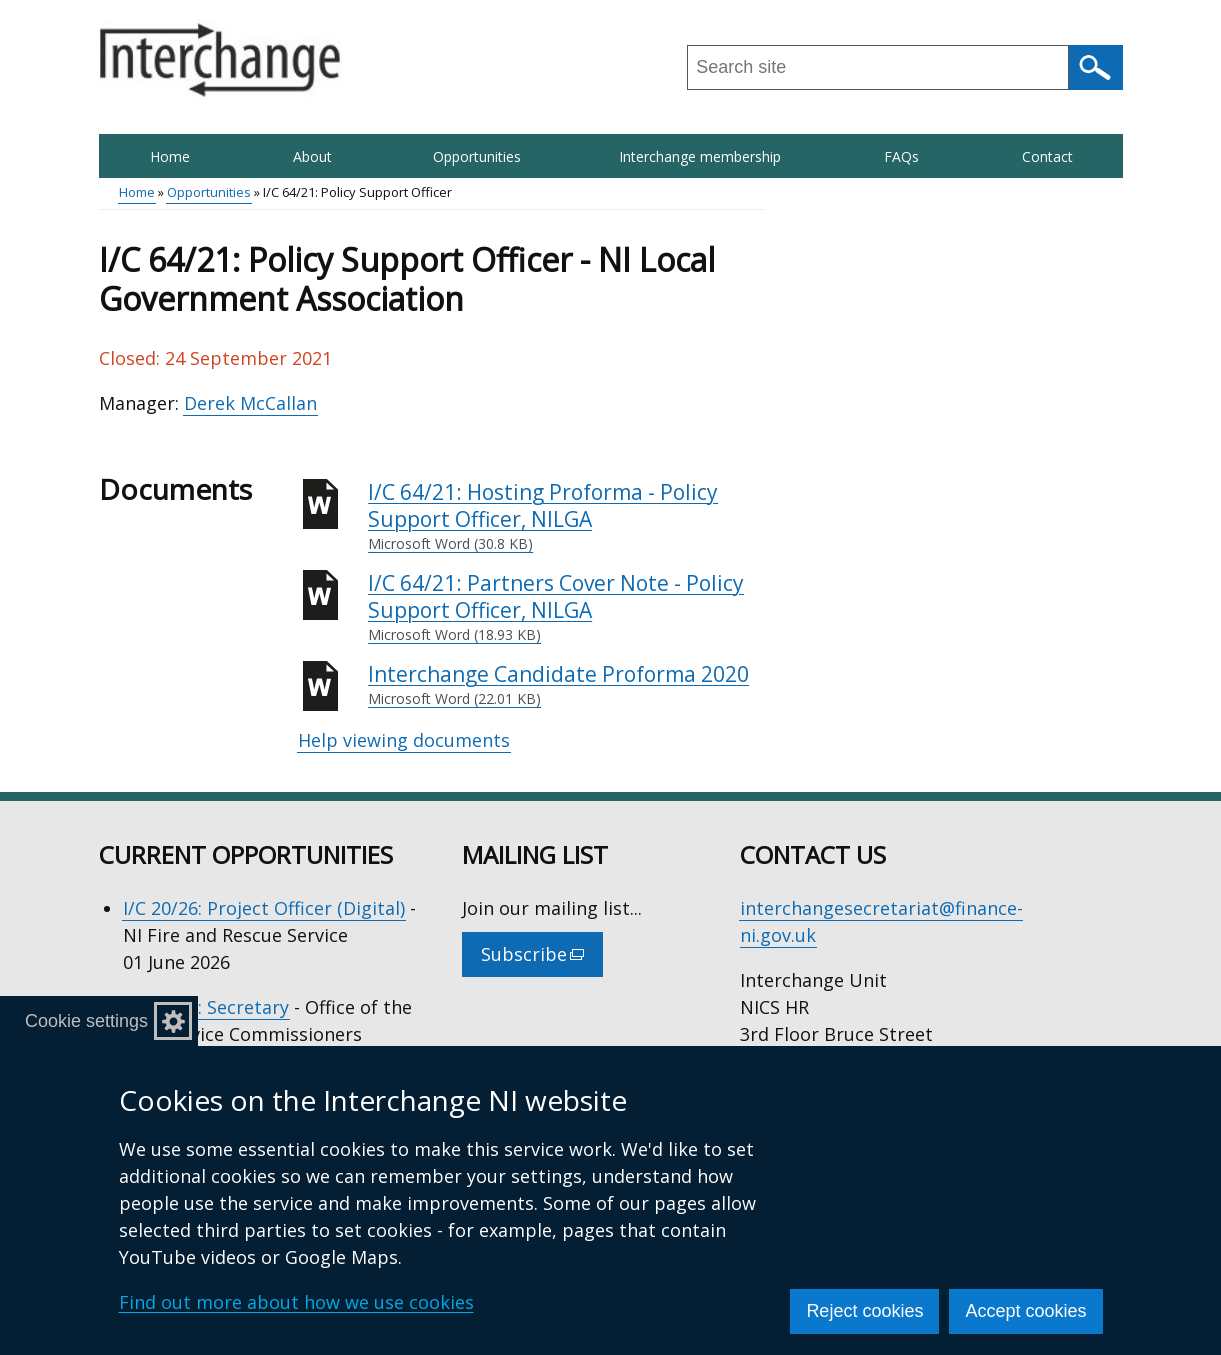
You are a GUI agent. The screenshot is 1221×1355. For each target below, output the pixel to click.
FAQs (901, 156)
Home (170, 156)
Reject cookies (864, 1311)
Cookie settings (86, 1021)
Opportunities (477, 156)
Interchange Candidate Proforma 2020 (566, 685)
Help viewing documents (404, 740)
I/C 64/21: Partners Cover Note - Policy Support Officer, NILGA (566, 607)
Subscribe (542, 959)
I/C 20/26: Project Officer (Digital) (264, 908)
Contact (1047, 156)
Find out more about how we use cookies (296, 1302)
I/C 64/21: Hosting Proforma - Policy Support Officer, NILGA (566, 516)
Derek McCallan (250, 403)
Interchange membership (700, 156)
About (312, 156)
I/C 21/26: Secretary (206, 1007)
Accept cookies (1025, 1311)
